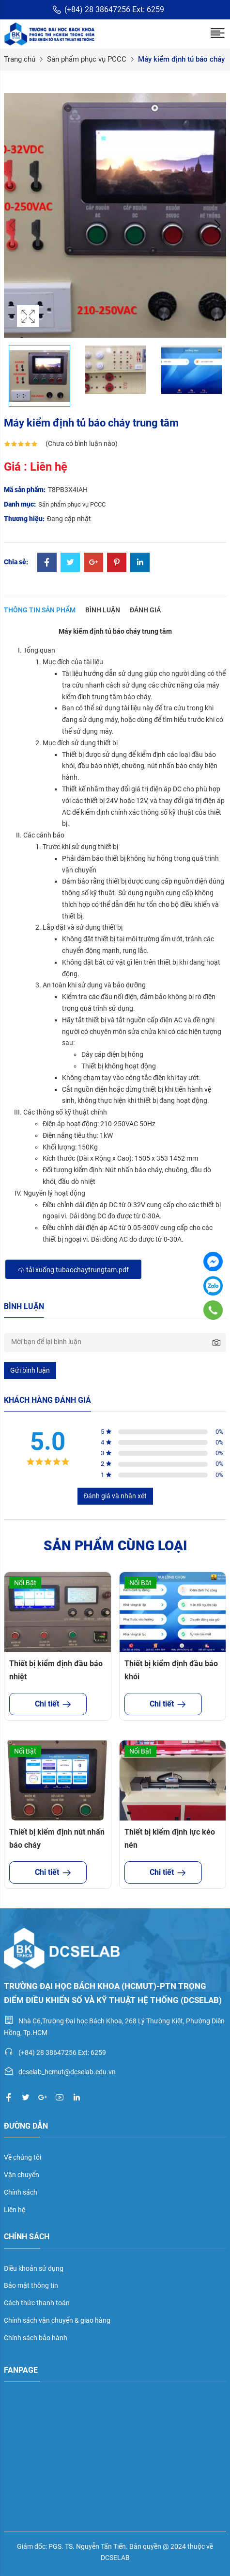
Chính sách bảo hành (35, 2338)
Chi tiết (48, 1703)
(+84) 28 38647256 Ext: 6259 (108, 10)
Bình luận (102, 610)
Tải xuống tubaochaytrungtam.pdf (73, 1270)
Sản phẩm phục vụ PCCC (86, 59)
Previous (13, 225)
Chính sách (20, 2192)
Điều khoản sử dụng (33, 2268)
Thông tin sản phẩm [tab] (40, 610)
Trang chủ (19, 59)
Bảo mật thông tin (31, 2285)
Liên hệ (14, 2210)
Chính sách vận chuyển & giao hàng (57, 2320)
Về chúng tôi (22, 2157)
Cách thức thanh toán (37, 2303)
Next (216, 225)
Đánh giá (145, 610)
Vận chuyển (21, 2175)
